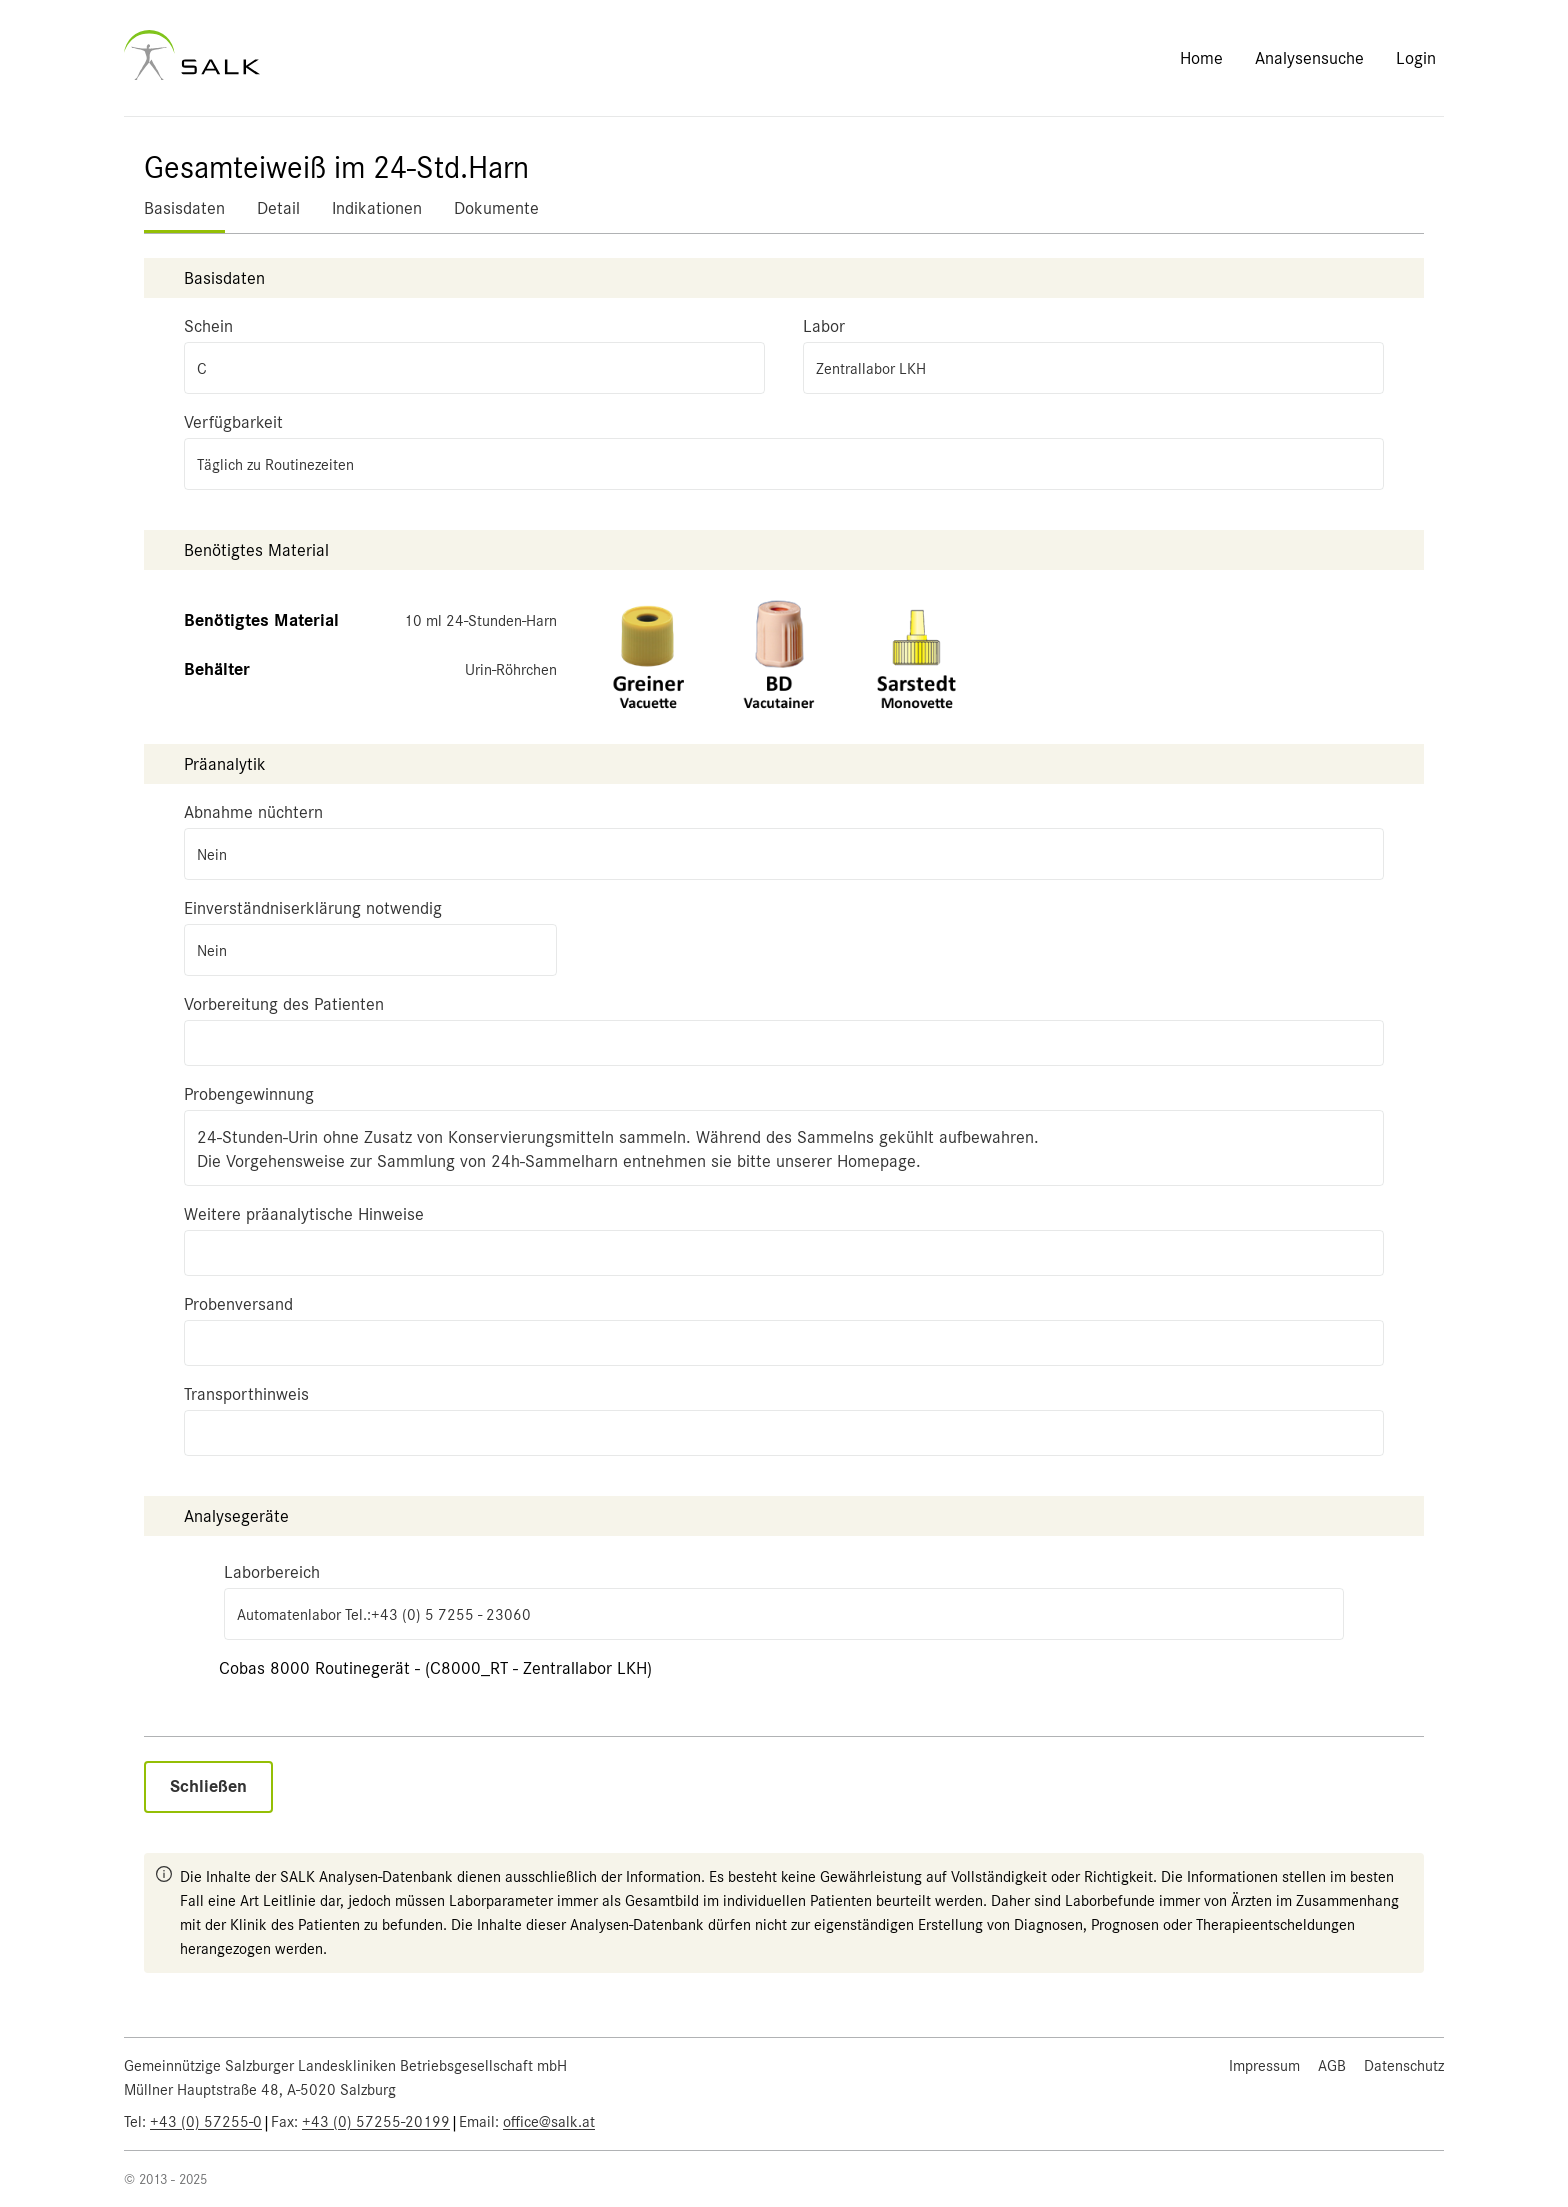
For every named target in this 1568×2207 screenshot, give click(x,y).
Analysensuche (1309, 58)
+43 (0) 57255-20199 (376, 2122)
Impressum (1264, 2066)
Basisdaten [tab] (184, 208)
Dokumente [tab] (496, 208)
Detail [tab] (278, 208)
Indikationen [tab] (377, 208)
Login (1416, 58)
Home (1201, 58)
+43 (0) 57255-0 (206, 2122)
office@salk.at (549, 2122)
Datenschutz (1404, 2066)
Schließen (208, 1786)
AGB (1332, 2066)
